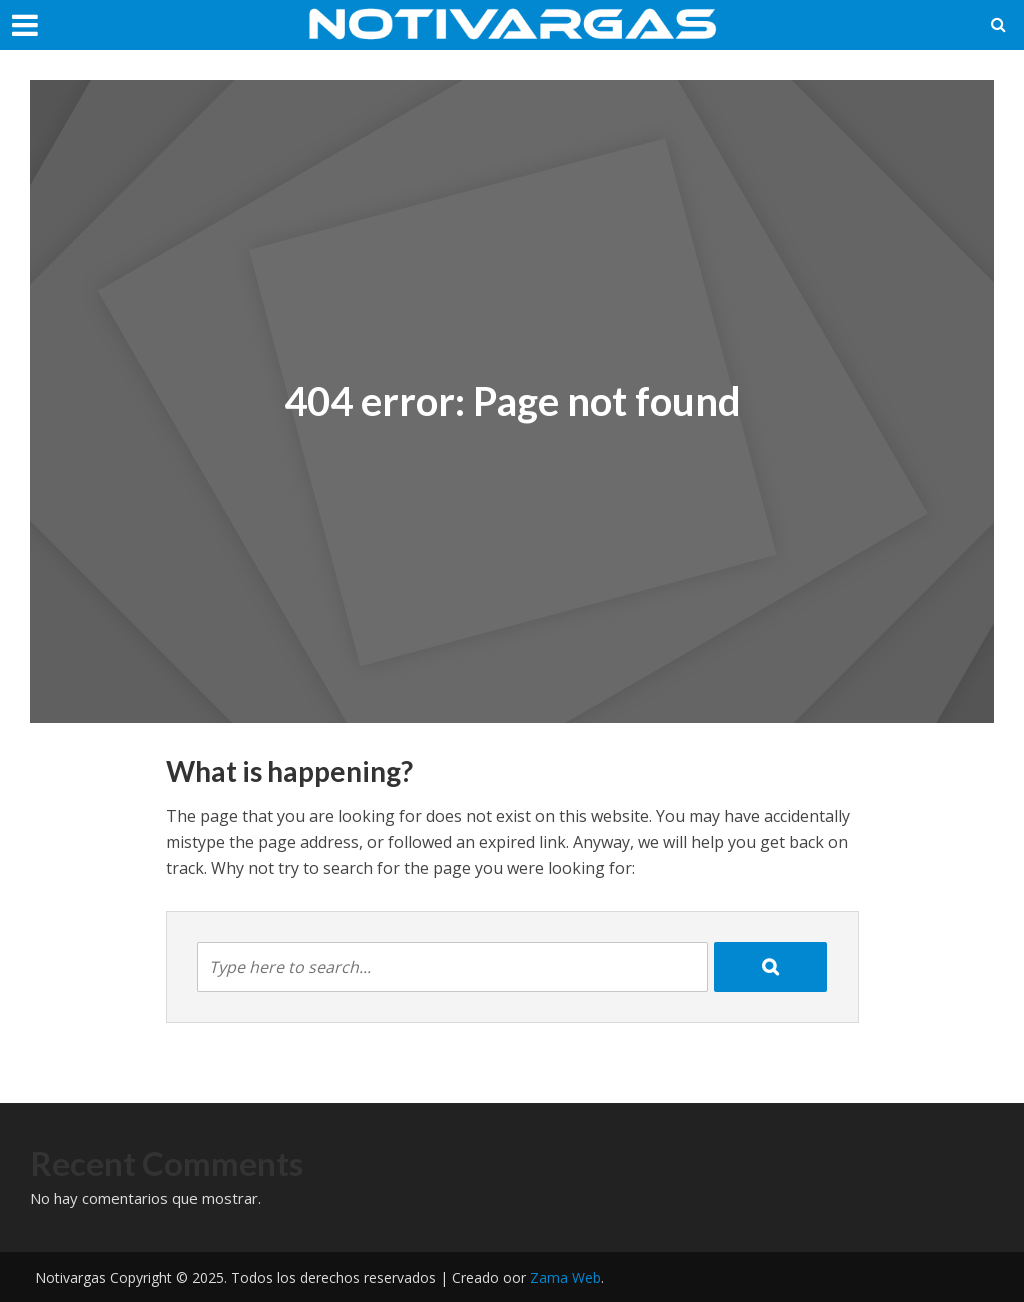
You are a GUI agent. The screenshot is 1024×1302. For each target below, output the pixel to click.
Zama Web (565, 1277)
